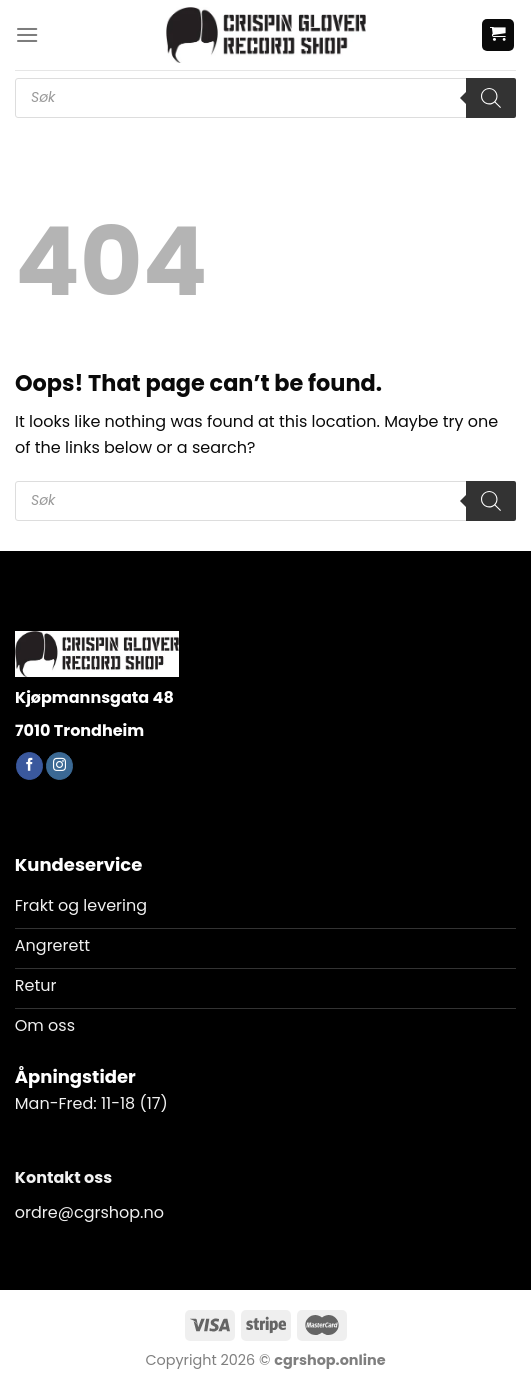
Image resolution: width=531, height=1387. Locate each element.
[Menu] (27, 34)
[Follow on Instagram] (59, 766)
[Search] (491, 98)
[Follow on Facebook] (29, 766)
